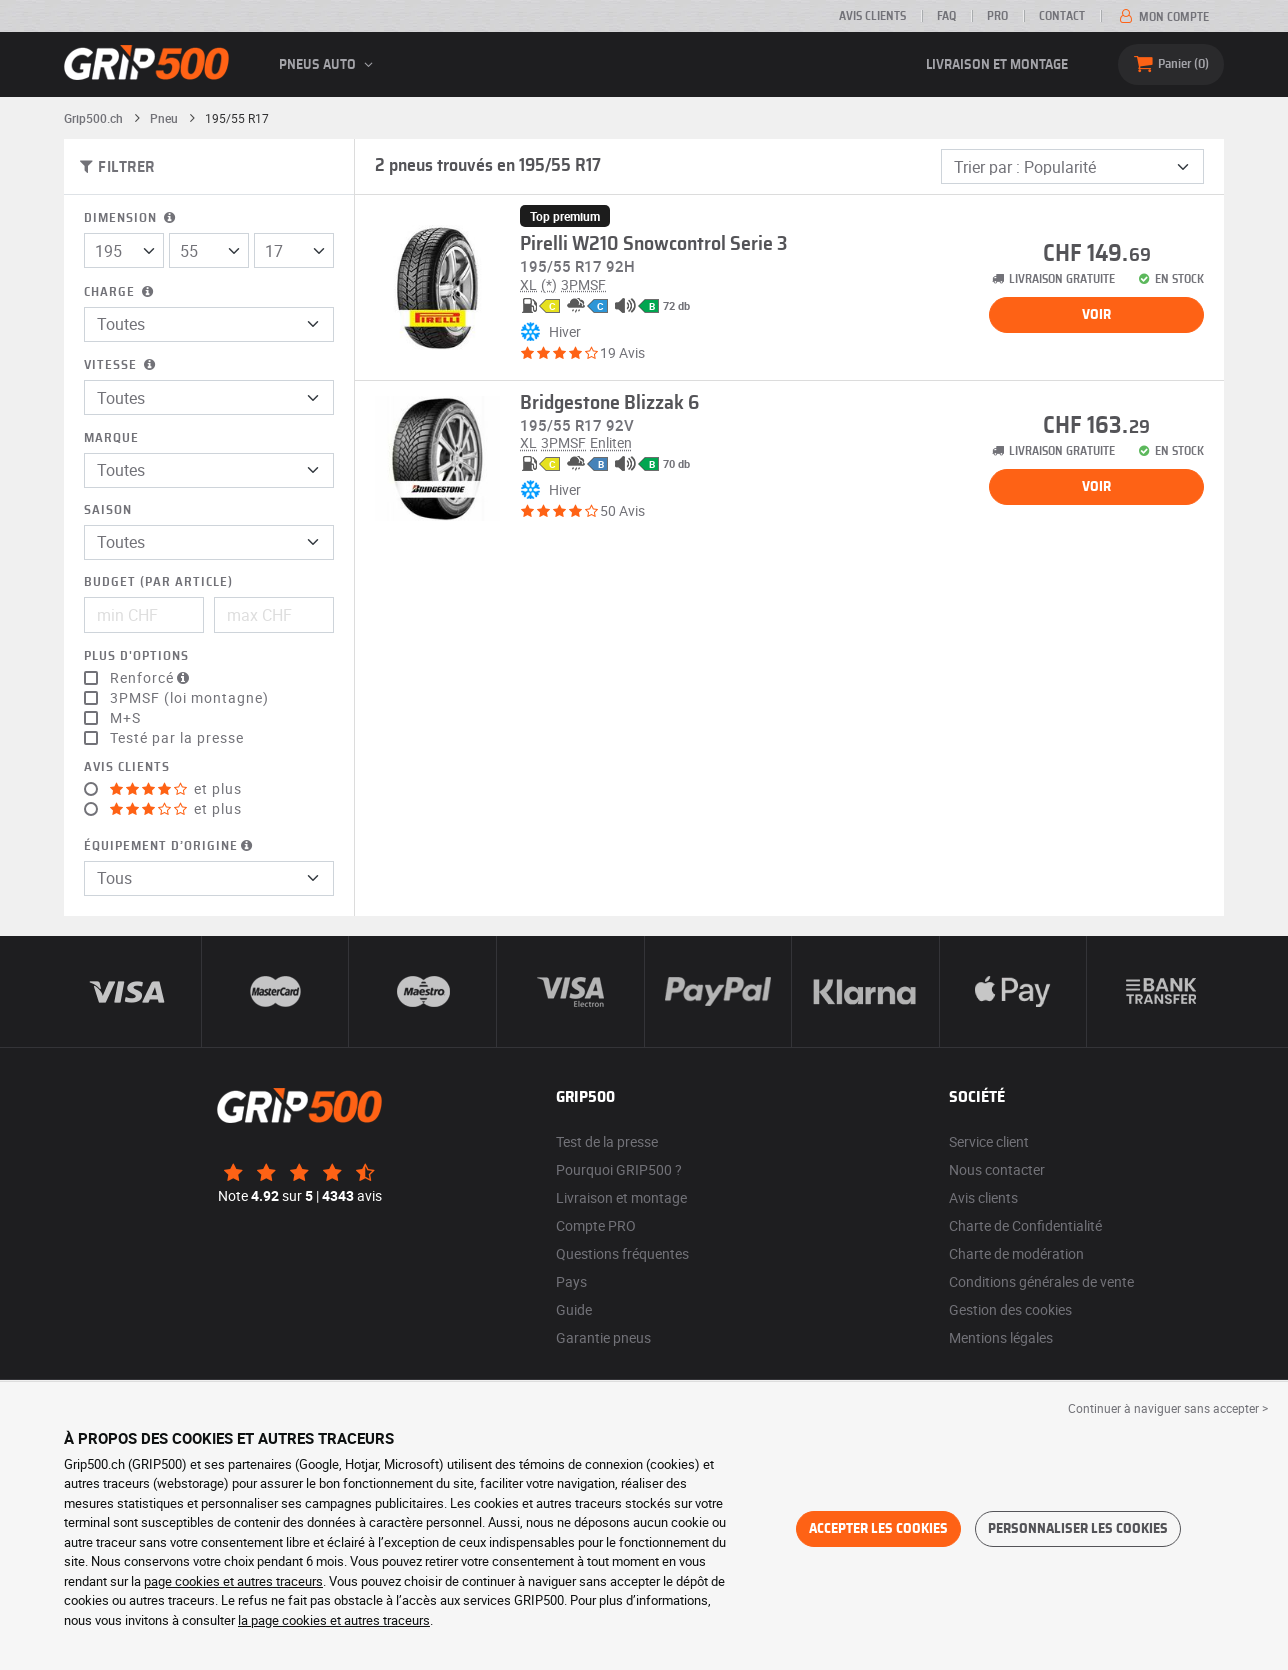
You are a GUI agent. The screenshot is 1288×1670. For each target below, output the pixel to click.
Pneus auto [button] (329, 65)
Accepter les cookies (878, 1529)
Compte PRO (596, 1225)
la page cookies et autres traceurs (334, 1620)
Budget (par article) (158, 582)
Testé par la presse (177, 738)
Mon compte (1162, 17)
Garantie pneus (603, 1337)
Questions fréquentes (622, 1253)
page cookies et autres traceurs (233, 1581)
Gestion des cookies (1010, 1309)
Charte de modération (1016, 1253)
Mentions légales (1001, 1337)
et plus (176, 789)
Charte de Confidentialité (1025, 1225)
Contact (1062, 16)
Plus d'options (136, 656)
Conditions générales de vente (1041, 1281)
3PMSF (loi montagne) (189, 698)
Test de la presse (607, 1141)
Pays (571, 1281)
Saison (108, 510)
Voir (1096, 315)
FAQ (946, 16)
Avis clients (872, 16)
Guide (574, 1309)
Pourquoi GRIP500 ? (619, 1169)
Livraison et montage (997, 65)
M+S (125, 718)
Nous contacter (997, 1169)
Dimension (131, 218)
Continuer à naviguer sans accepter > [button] (1168, 1408)
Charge (120, 292)
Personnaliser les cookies (1078, 1529)
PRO (997, 16)
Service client (989, 1141)
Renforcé (152, 678)
